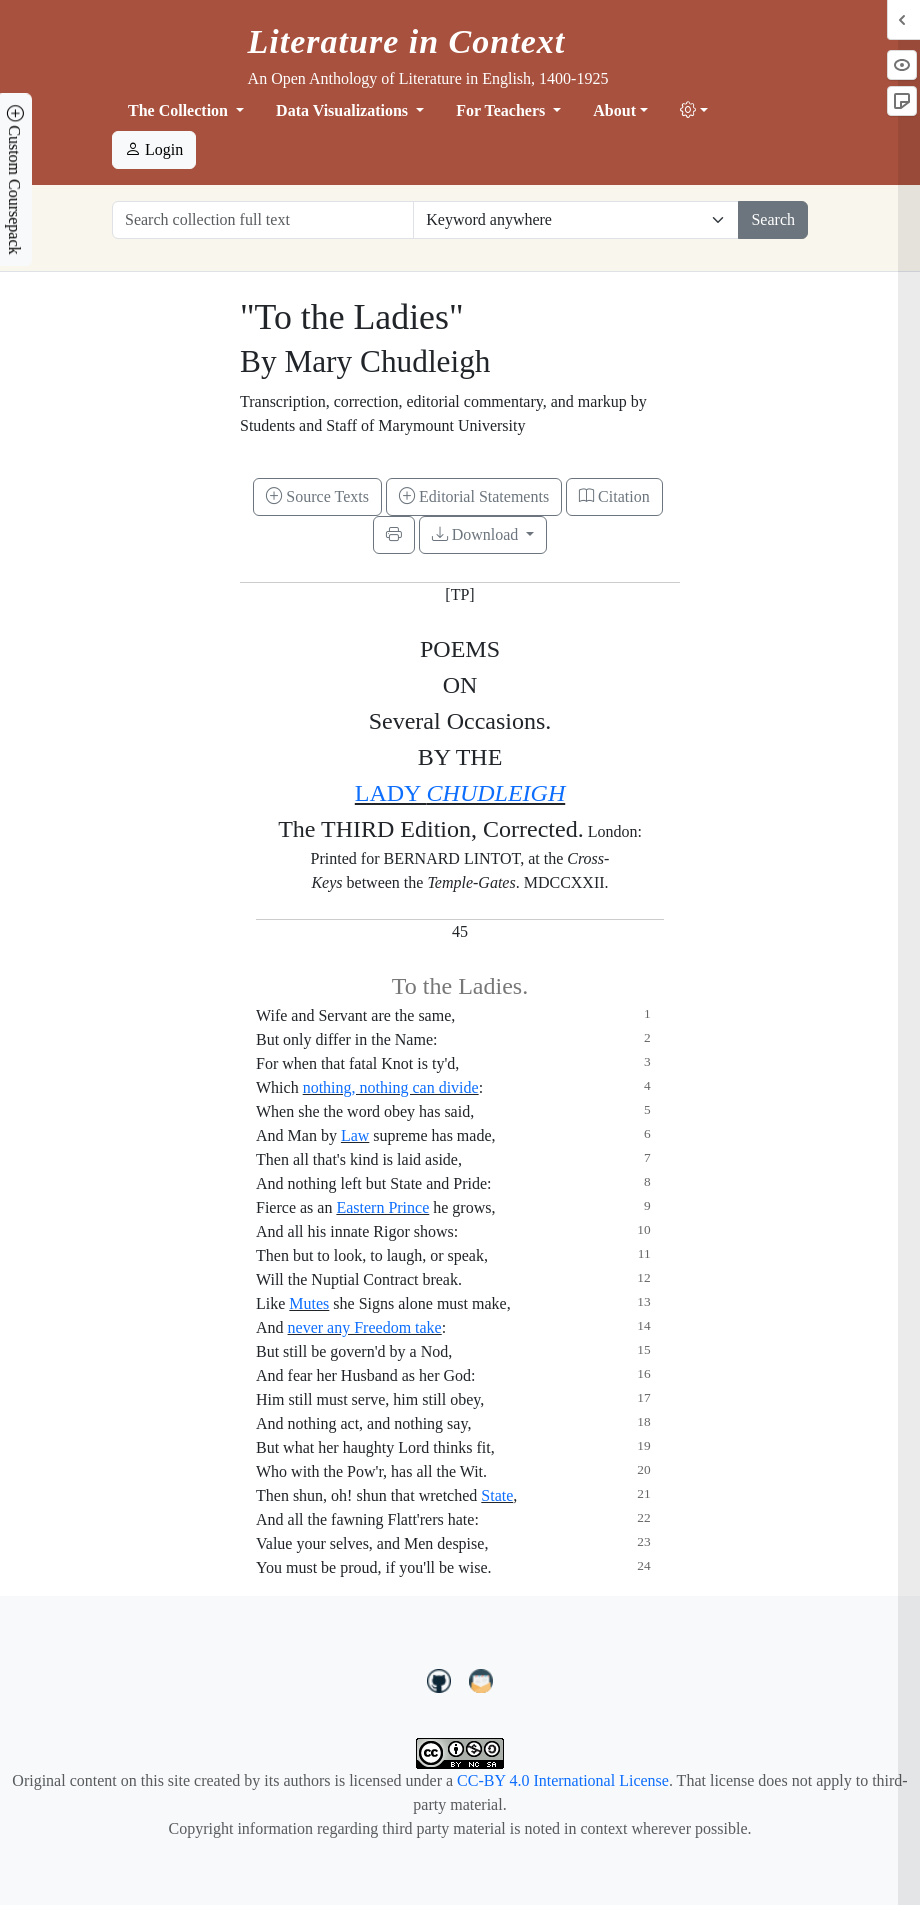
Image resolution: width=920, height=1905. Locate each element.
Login (154, 149)
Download (477, 534)
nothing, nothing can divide (391, 1087)
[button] (694, 111)
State (497, 1495)
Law (355, 1135)
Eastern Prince (382, 1207)
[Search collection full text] (263, 220)
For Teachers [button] (502, 110)
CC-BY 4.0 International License (563, 1780)
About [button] (614, 110)
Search (773, 219)
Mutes (309, 1303)
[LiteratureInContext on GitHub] (442, 1679)
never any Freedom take (365, 1327)
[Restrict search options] (576, 220)
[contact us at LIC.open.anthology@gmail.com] (481, 1679)
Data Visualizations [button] (344, 110)
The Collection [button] (180, 110)
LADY (460, 793)
